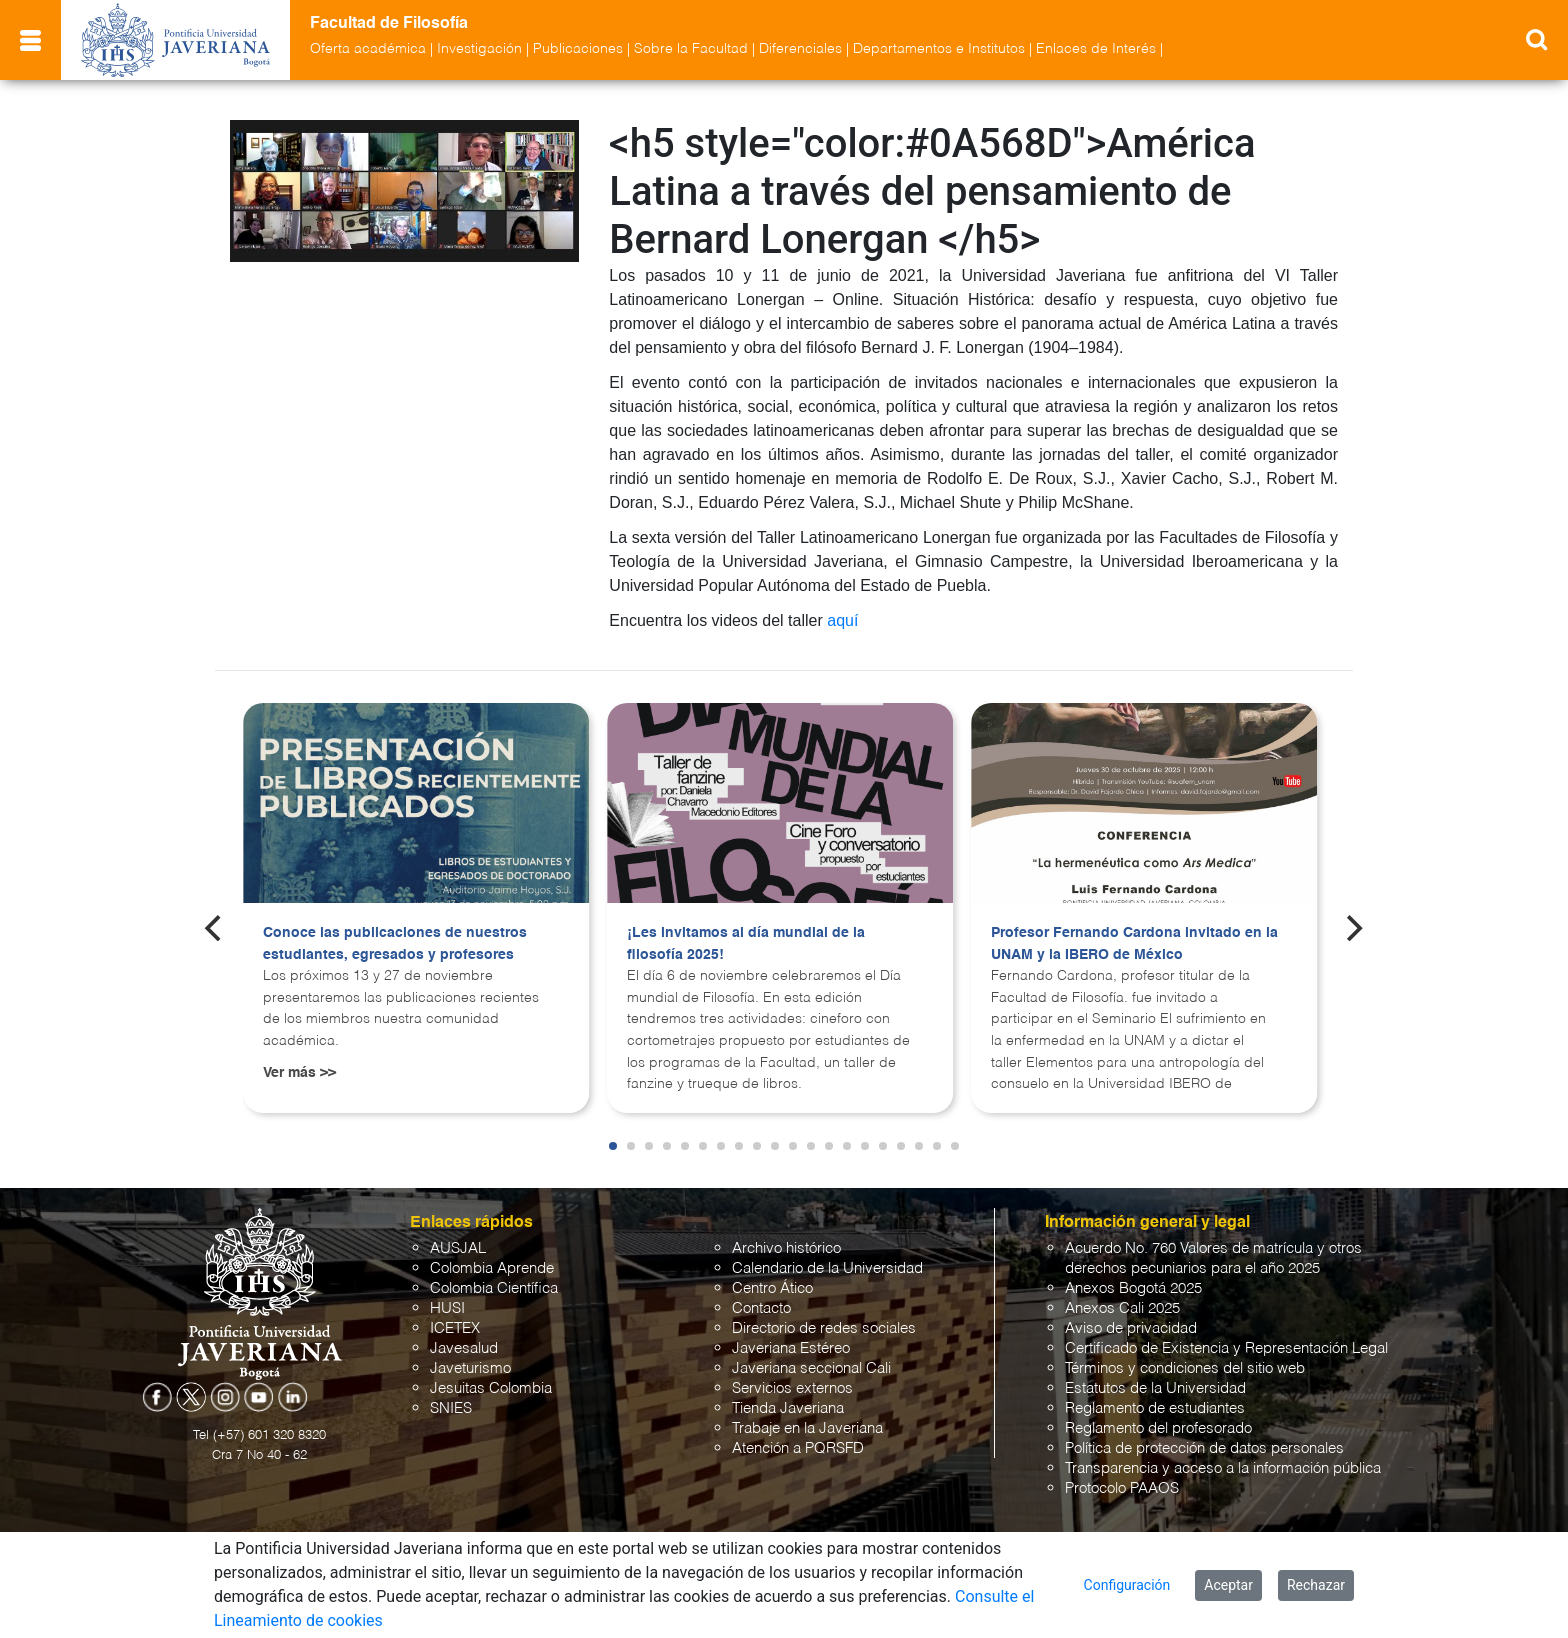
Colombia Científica (494, 1288)
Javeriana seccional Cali (811, 1368)
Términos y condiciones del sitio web (1185, 1368)
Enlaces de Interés (1096, 49)
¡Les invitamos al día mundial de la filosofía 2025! (746, 944)
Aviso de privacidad (1131, 1328)
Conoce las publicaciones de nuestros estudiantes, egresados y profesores (395, 944)
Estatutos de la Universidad (1155, 1388)
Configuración (1127, 1585)
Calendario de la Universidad (827, 1268)
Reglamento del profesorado (1158, 1428)
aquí (842, 620)
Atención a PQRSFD (798, 1448)
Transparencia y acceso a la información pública (1223, 1468)
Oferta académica (368, 49)
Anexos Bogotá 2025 (1133, 1288)
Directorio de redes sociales (824, 1328)
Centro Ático (772, 1288)
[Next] (1353, 928)
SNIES (451, 1408)
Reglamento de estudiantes (1155, 1408)
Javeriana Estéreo (791, 1348)
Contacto (761, 1308)
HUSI (447, 1308)
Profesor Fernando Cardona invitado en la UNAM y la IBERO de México (1134, 944)
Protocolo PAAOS (1122, 1488)
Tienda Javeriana (788, 1408)
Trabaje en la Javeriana (807, 1428)
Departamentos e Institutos (939, 49)
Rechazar (1316, 1585)
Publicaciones (578, 49)
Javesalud (464, 1348)
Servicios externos (792, 1388)
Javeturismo (470, 1368)
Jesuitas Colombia (491, 1388)
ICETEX (455, 1328)
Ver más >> (299, 1073)
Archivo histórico (786, 1248)
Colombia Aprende (492, 1268)
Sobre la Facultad (691, 49)
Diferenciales (800, 49)
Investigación (479, 49)
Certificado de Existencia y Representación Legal (1226, 1348)
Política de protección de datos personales (1204, 1448)
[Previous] (215, 928)
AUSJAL (458, 1248)
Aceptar (1228, 1585)
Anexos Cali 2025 (1122, 1308)
